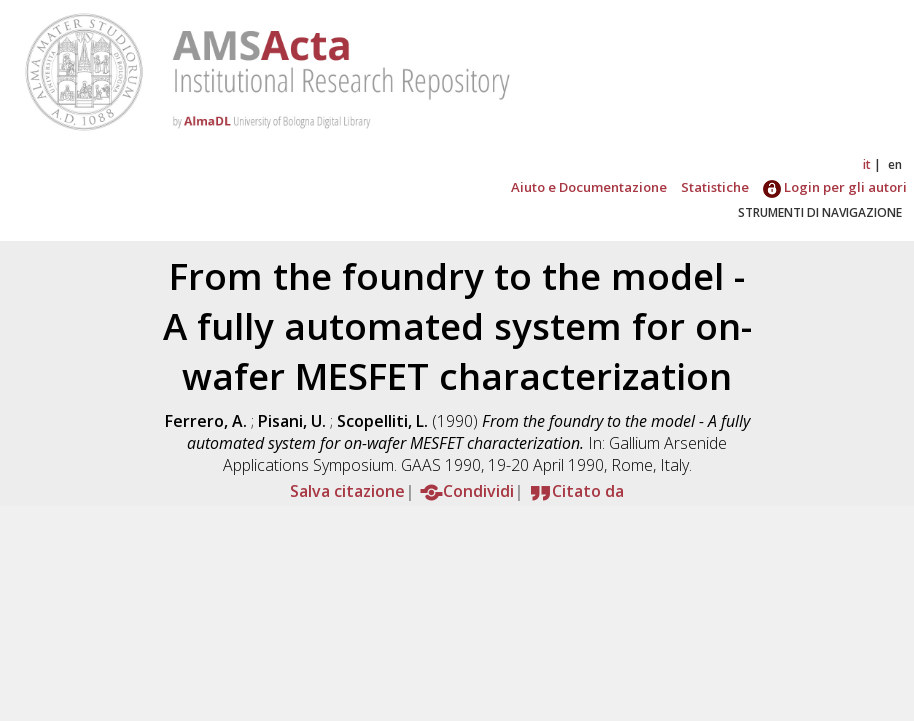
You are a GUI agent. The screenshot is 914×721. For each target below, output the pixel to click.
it (867, 164)
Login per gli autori (835, 187)
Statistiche (715, 187)
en (895, 164)
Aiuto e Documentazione (589, 187)
